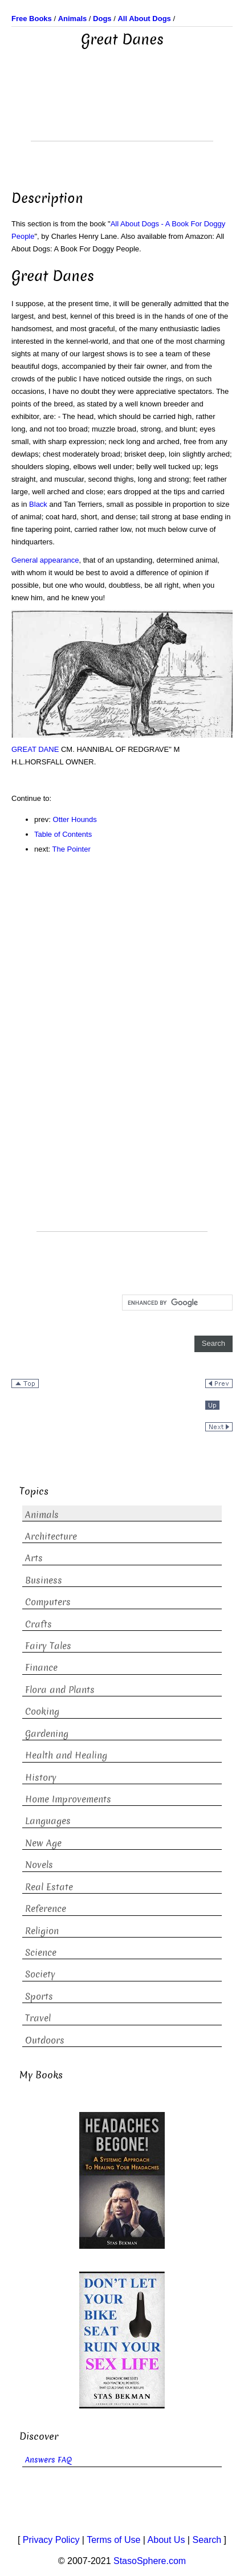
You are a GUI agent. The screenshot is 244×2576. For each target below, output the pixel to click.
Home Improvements (68, 1799)
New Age (43, 1843)
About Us (166, 2540)
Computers (48, 1602)
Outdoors (44, 2040)
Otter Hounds (75, 819)
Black (38, 504)
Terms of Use (113, 2540)
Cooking (42, 1712)
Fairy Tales (48, 1646)
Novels (39, 1865)
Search (206, 2540)
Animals (42, 1515)
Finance (41, 1668)
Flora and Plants (60, 1690)
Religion (42, 1931)
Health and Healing (66, 1755)
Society (40, 1974)
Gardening (46, 1734)
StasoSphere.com (149, 2561)
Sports (39, 1997)
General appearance (45, 560)
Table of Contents (63, 834)
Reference (45, 1909)
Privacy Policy (51, 2540)
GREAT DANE (35, 749)
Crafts (38, 1624)
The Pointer (71, 849)
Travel (38, 2018)
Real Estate (49, 1887)
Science (40, 1953)
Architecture (51, 1537)
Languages (48, 1821)
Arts (34, 1558)
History (40, 1778)
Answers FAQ (48, 2460)
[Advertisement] (122, 112)
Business (43, 1580)
